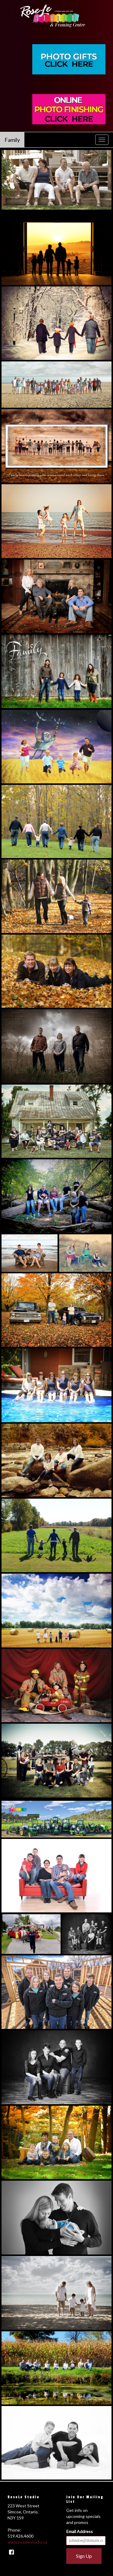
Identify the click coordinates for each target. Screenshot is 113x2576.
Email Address (79, 2531)
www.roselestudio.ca (27, 2542)
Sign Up (84, 2556)
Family (12, 139)
